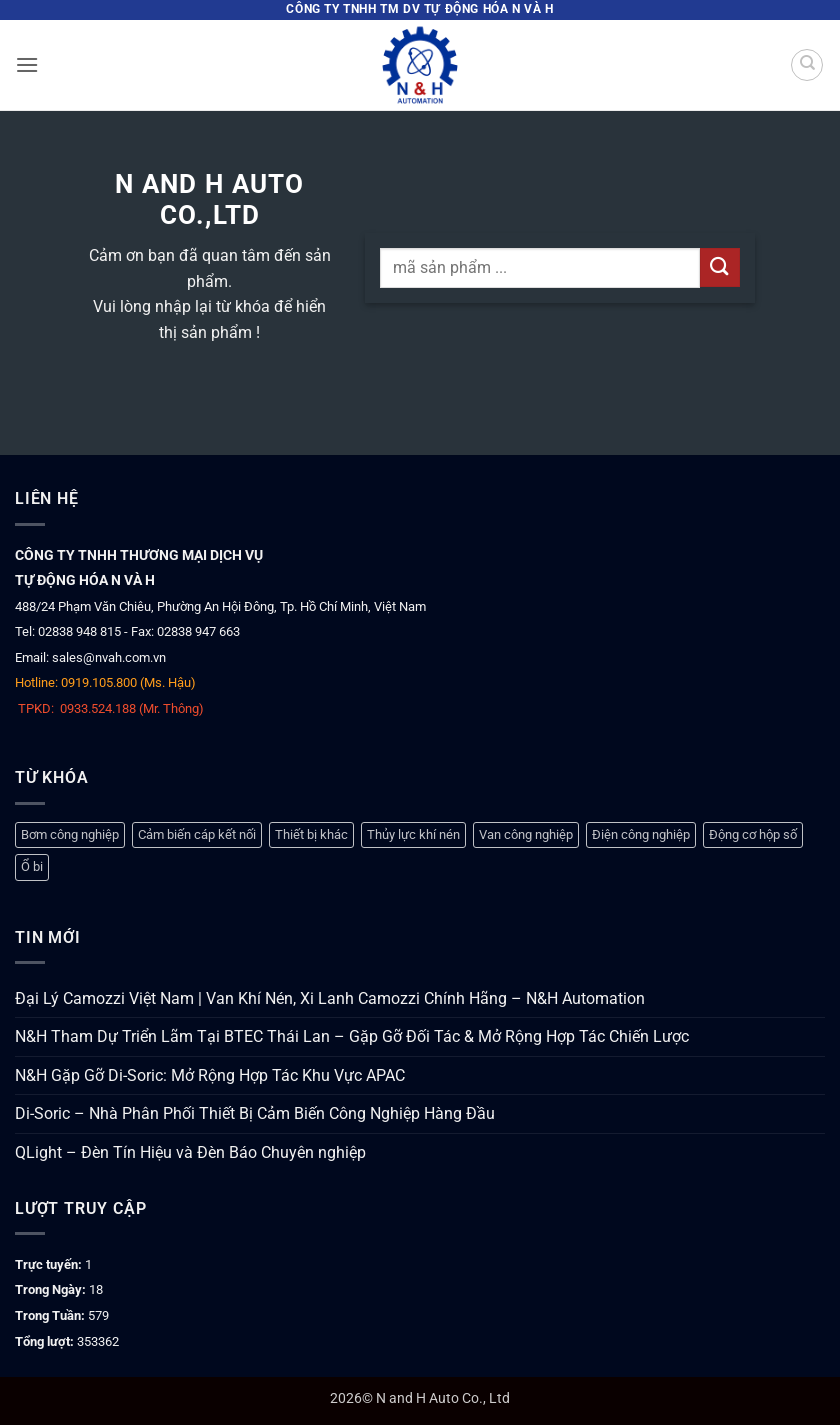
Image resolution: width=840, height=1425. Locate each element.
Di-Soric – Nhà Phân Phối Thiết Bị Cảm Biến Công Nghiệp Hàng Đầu (255, 1113)
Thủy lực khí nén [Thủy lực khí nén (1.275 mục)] (413, 834)
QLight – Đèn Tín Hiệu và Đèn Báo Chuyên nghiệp (190, 1152)
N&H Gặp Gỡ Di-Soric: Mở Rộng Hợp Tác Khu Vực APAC (210, 1075)
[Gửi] (720, 267)
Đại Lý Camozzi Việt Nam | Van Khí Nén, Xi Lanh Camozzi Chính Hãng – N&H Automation (330, 998)
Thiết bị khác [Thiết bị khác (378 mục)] (311, 834)
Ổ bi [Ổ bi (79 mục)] (32, 866)
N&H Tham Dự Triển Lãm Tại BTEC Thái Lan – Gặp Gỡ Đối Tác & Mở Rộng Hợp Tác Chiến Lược (352, 1036)
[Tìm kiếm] (807, 65)
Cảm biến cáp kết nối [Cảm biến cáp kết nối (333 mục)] (197, 834)
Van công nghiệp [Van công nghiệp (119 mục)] (526, 834)
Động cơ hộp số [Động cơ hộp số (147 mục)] (753, 834)
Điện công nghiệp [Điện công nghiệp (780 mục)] (641, 834)
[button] (27, 64)
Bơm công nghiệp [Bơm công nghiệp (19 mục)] (70, 834)
